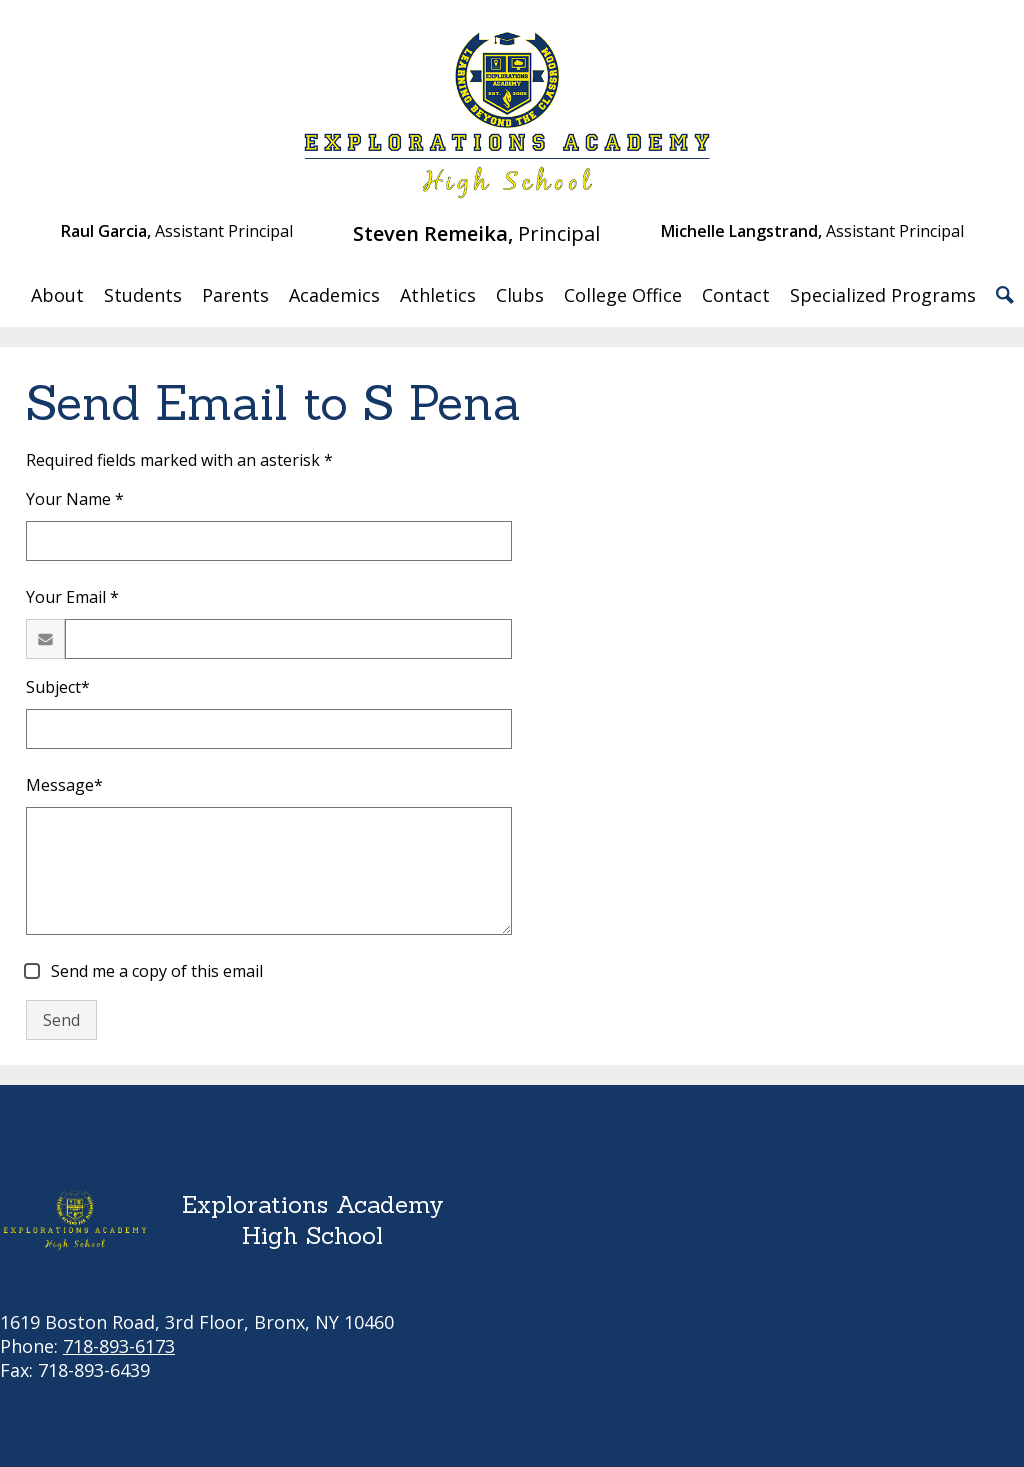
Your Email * (72, 597)
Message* (64, 785)
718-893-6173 (119, 1346)
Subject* (58, 687)
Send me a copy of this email (155, 971)
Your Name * (75, 499)
